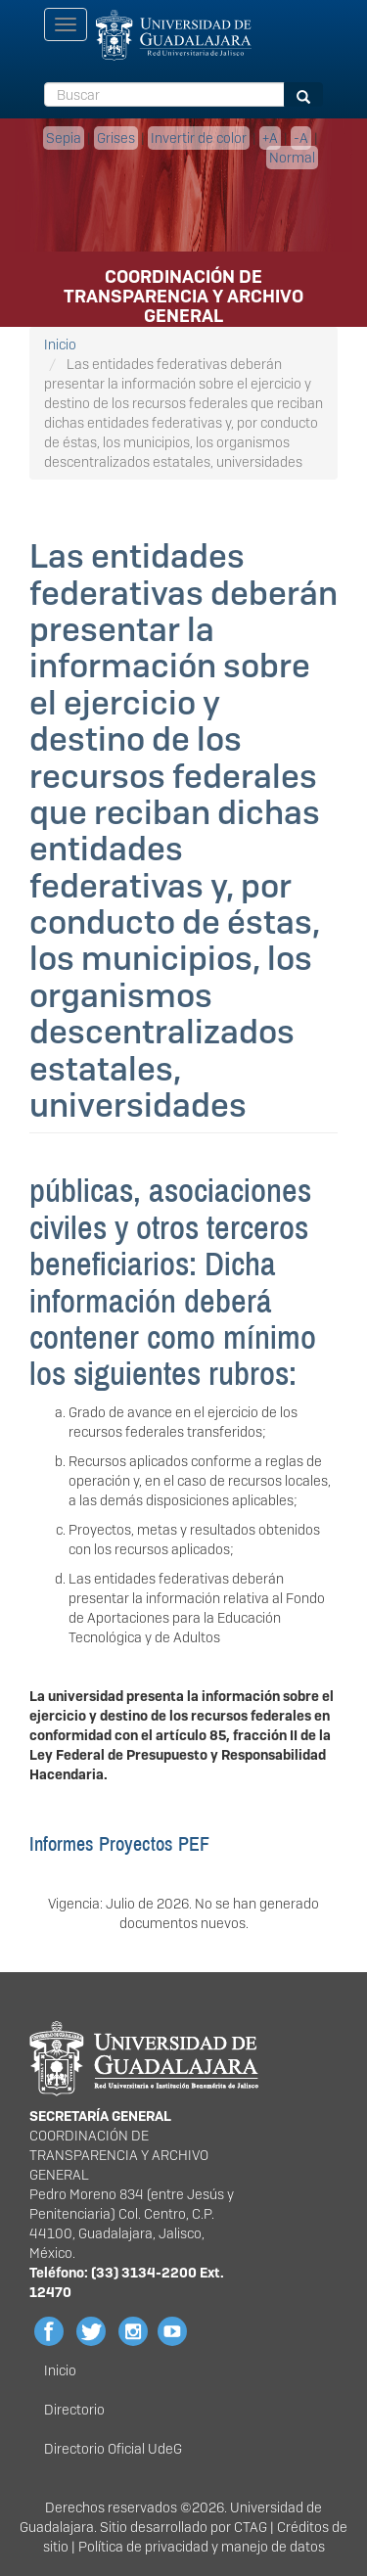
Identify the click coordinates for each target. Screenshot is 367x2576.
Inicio (60, 344)
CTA (246, 2527)
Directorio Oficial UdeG (113, 2449)
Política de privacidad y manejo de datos (201, 2546)
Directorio (74, 2409)
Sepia (63, 138)
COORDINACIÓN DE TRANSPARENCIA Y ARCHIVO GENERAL (183, 282)
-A (301, 138)
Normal (292, 157)
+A (270, 138)
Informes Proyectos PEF (119, 1844)
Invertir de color (199, 138)
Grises (116, 138)
